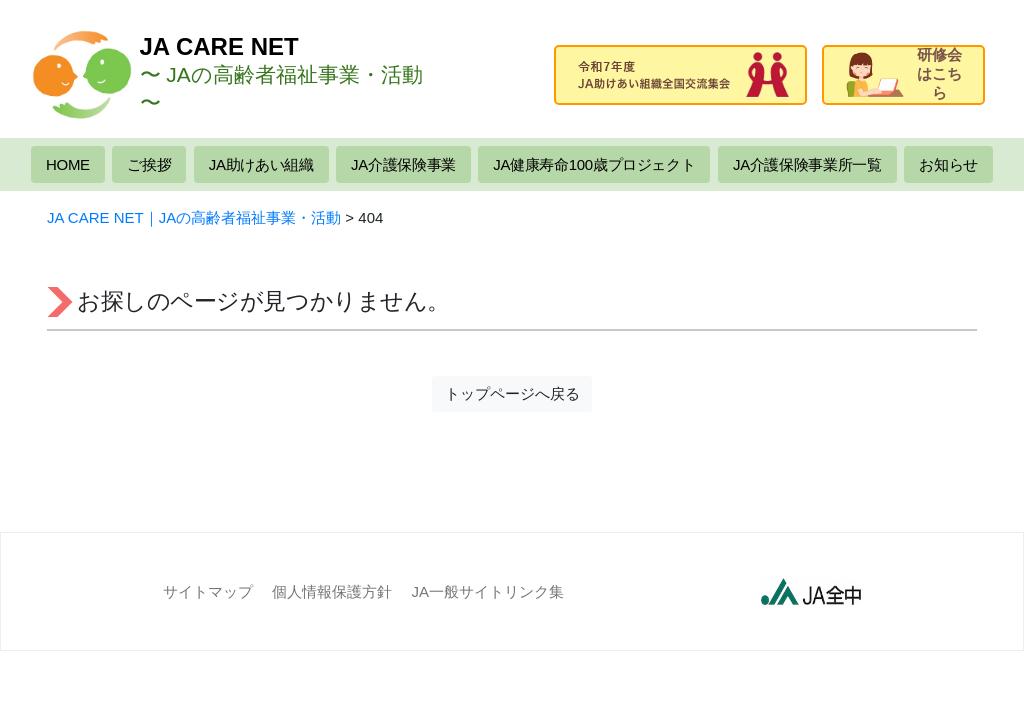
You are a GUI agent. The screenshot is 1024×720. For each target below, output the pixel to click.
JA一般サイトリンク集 (488, 591)
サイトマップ (208, 591)
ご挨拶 (149, 164)
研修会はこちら (904, 73)
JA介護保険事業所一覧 (807, 164)
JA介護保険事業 (403, 164)
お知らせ (948, 164)
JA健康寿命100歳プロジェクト (594, 164)
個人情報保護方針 (332, 591)
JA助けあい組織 (261, 164)
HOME (68, 164)
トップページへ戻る (512, 393)
